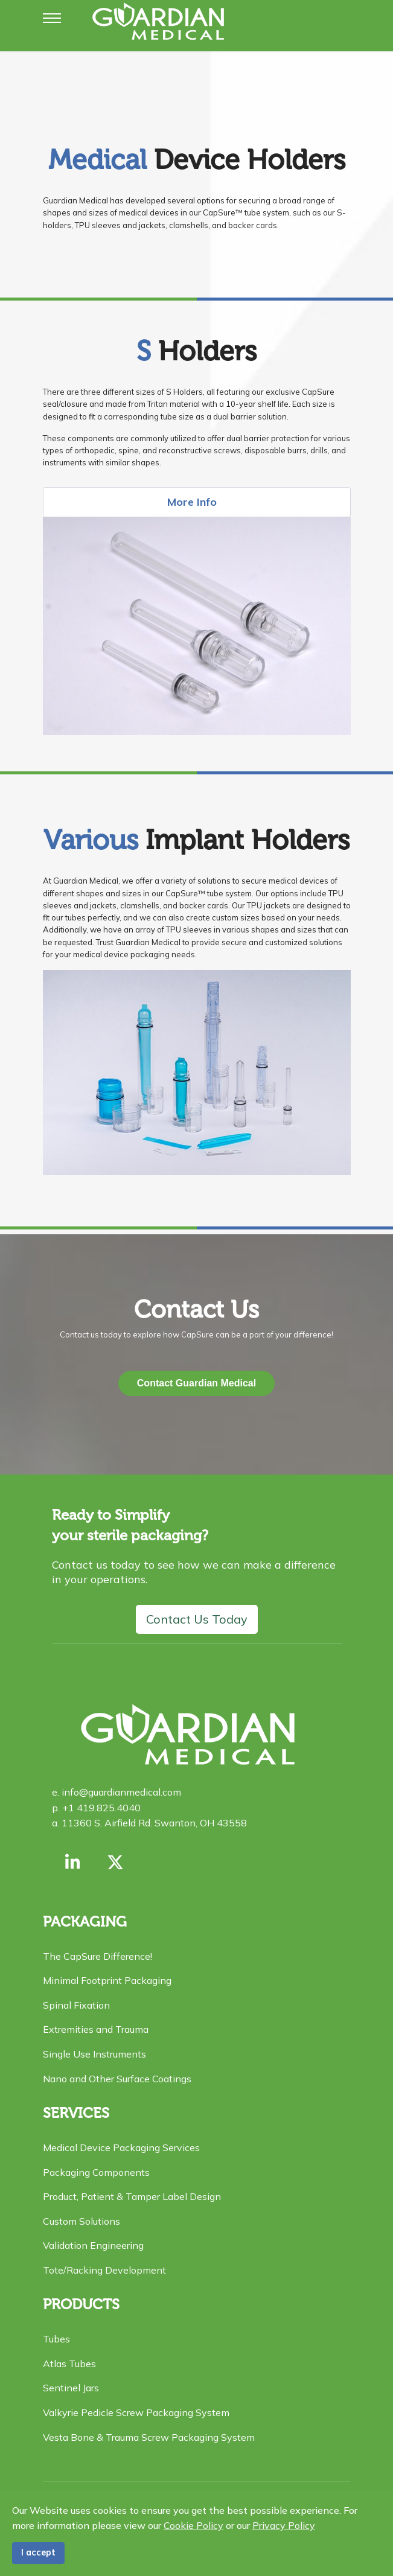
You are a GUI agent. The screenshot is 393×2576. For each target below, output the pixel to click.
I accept (38, 2552)
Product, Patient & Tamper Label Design (132, 2196)
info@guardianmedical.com (120, 1792)
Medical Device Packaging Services (121, 2147)
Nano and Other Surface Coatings (117, 2079)
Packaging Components (96, 2172)
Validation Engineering (93, 2245)
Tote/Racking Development (104, 2270)
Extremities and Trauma (96, 2029)
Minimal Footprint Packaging (107, 1980)
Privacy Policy (283, 2525)
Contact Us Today (197, 1619)
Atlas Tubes (69, 2364)
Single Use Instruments (94, 2054)
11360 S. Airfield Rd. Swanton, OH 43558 (153, 1823)
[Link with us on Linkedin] (73, 1862)
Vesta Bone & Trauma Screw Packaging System (149, 2437)
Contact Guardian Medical (196, 1383)
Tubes (56, 2339)
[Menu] (52, 18)
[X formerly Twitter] (115, 1862)
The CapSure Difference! (97, 1956)
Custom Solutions (81, 2221)
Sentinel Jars (71, 2388)
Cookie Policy (193, 2525)
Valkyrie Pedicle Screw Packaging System (136, 2412)
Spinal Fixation (76, 2005)
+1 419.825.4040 (100, 1808)
